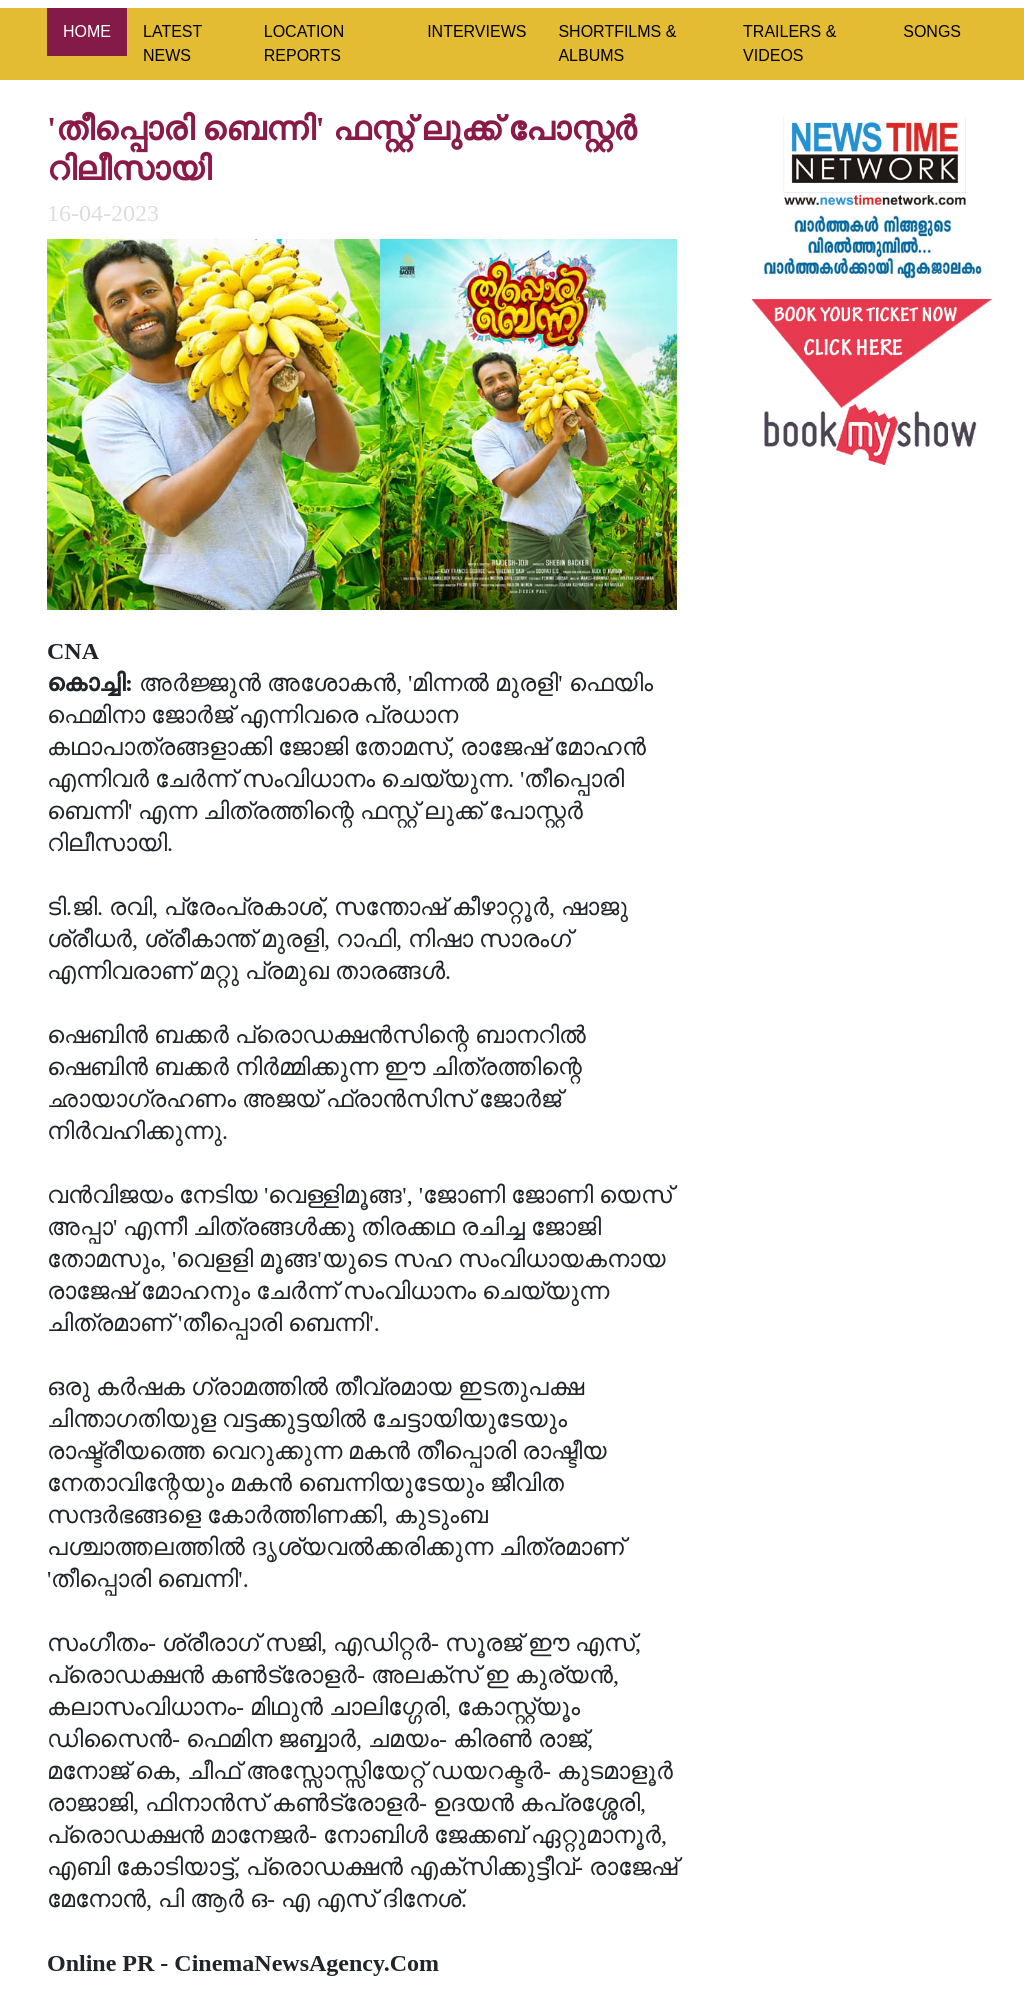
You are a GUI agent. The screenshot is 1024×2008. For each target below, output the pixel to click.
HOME (87, 31)
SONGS (932, 31)
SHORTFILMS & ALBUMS (617, 43)
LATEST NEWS (172, 43)
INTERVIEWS (476, 31)
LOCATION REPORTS (304, 43)
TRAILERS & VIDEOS (789, 43)
